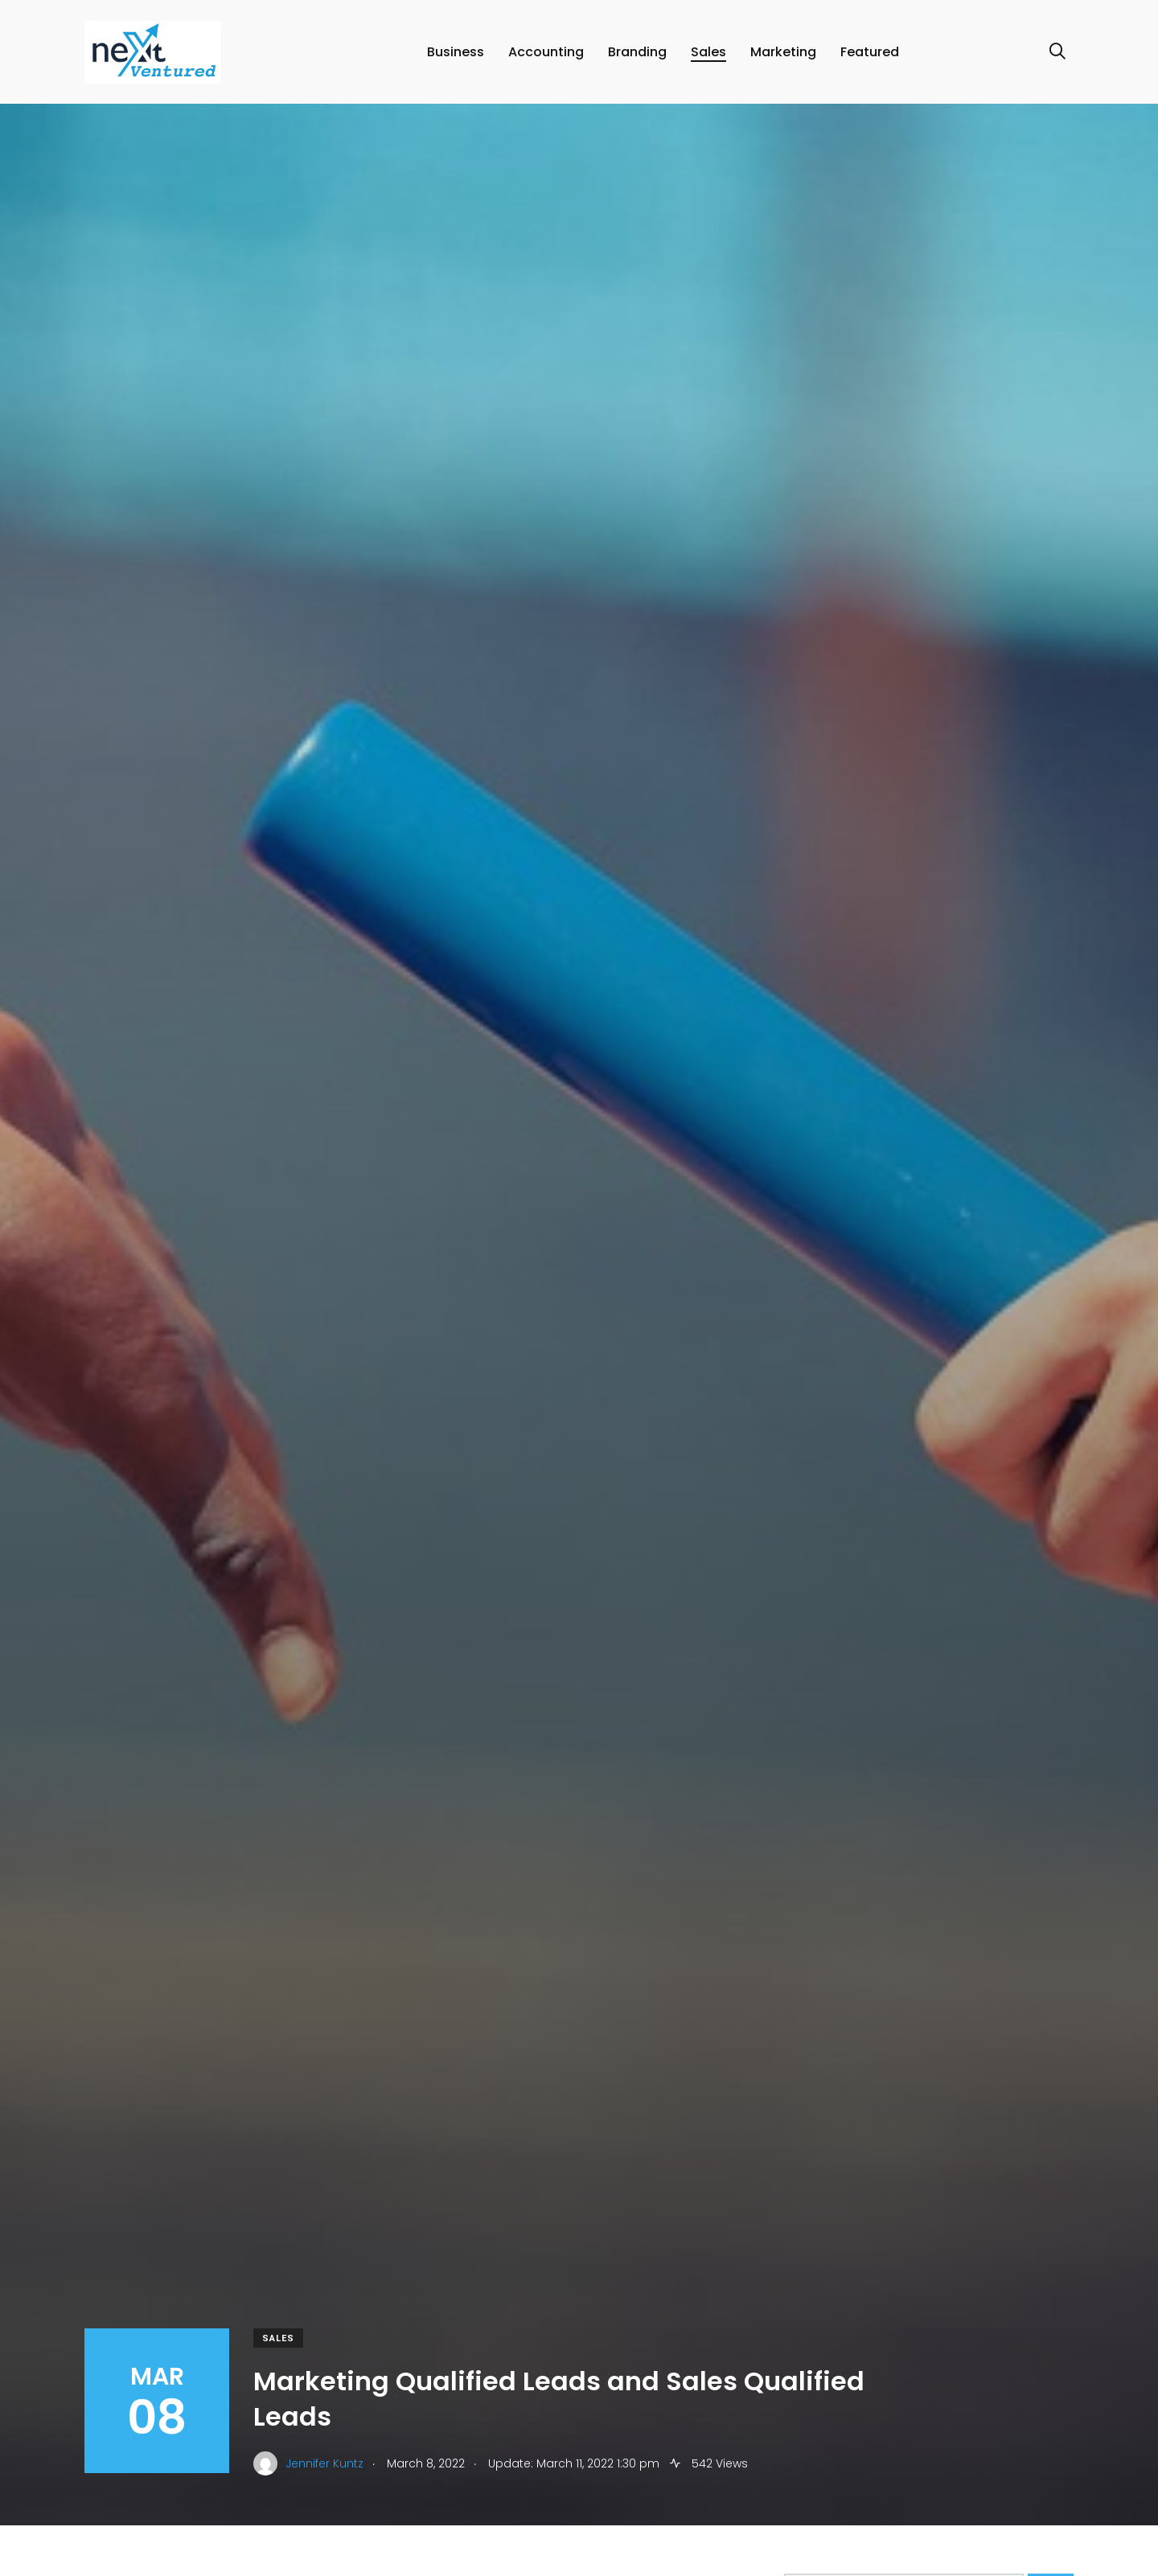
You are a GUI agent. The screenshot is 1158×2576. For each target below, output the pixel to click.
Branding (637, 52)
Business (455, 52)
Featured (869, 52)
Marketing (783, 52)
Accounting (546, 52)
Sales (708, 52)
